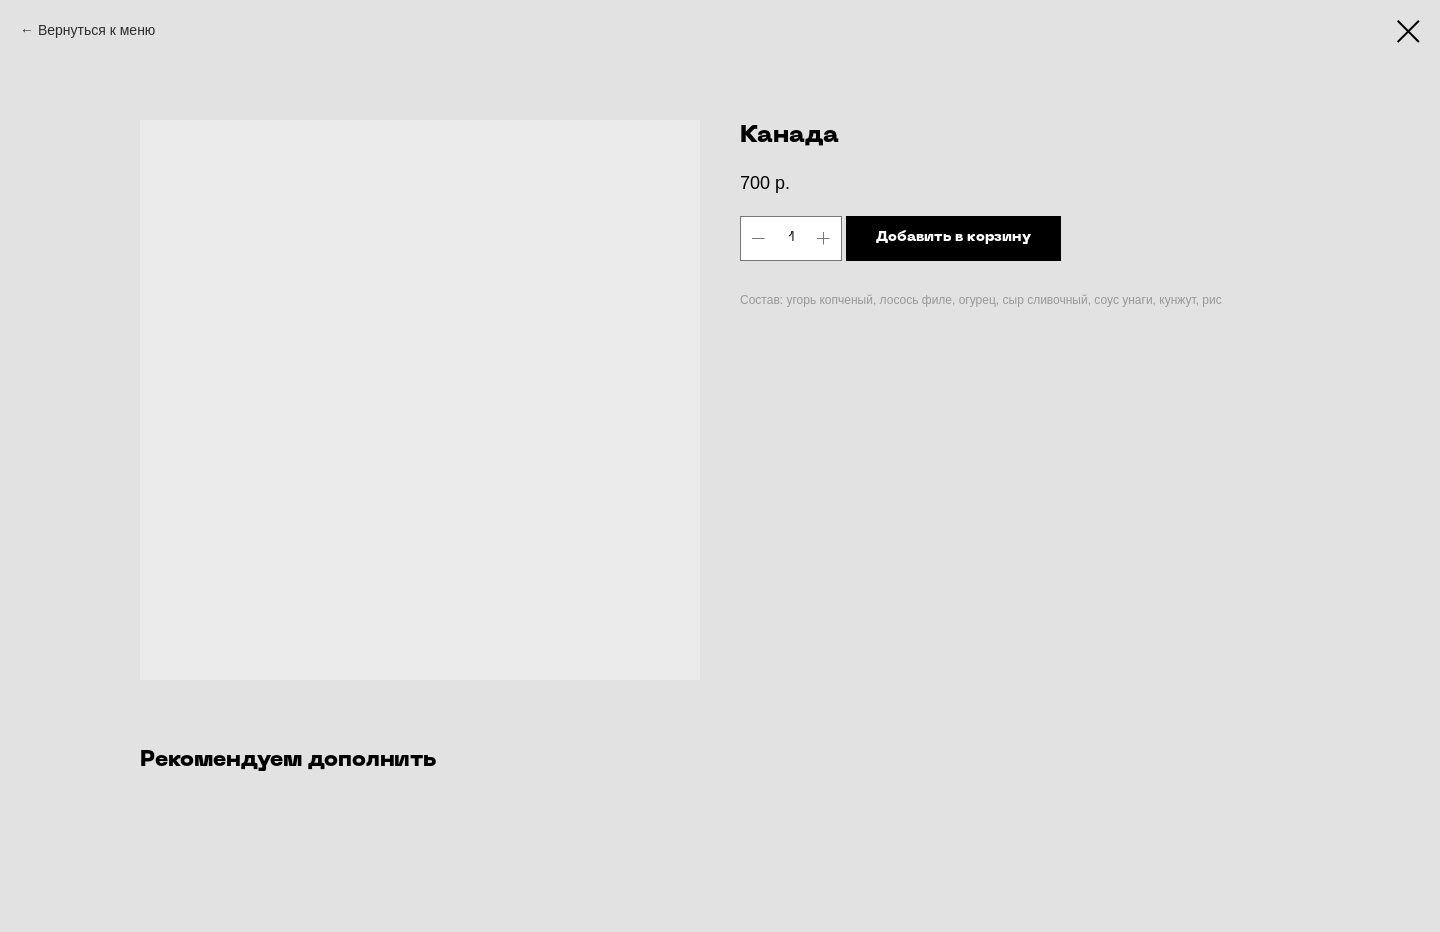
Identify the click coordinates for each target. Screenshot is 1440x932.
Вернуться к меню (96, 30)
